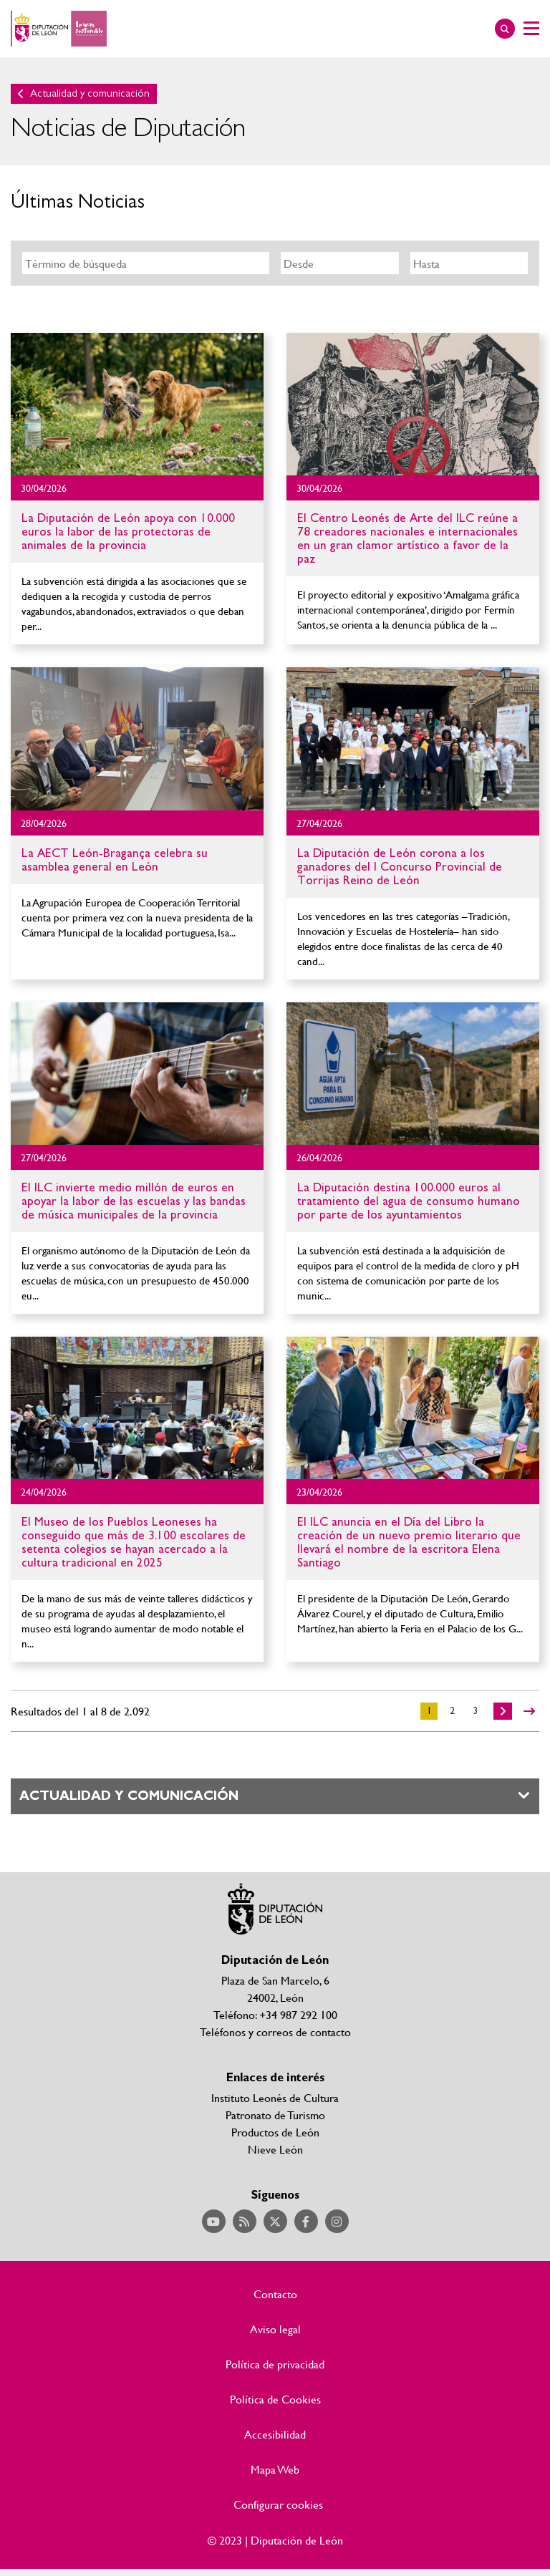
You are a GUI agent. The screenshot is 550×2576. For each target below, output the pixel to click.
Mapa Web (275, 2469)
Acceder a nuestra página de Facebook (306, 2221)
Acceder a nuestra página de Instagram (337, 2221)
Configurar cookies (278, 2504)
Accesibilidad (275, 2434)
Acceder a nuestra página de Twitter (275, 2221)
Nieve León (275, 2149)
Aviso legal (275, 2329)
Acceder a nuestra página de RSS (244, 2221)
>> (529, 1711)
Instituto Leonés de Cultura (275, 2097)
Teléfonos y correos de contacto (275, 2031)
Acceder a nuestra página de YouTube (214, 2221)
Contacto (275, 2294)
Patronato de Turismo (275, 2114)
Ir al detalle (137, 404)
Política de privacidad (275, 2364)
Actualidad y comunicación (90, 93)
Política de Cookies (275, 2399)
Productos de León (275, 2132)
